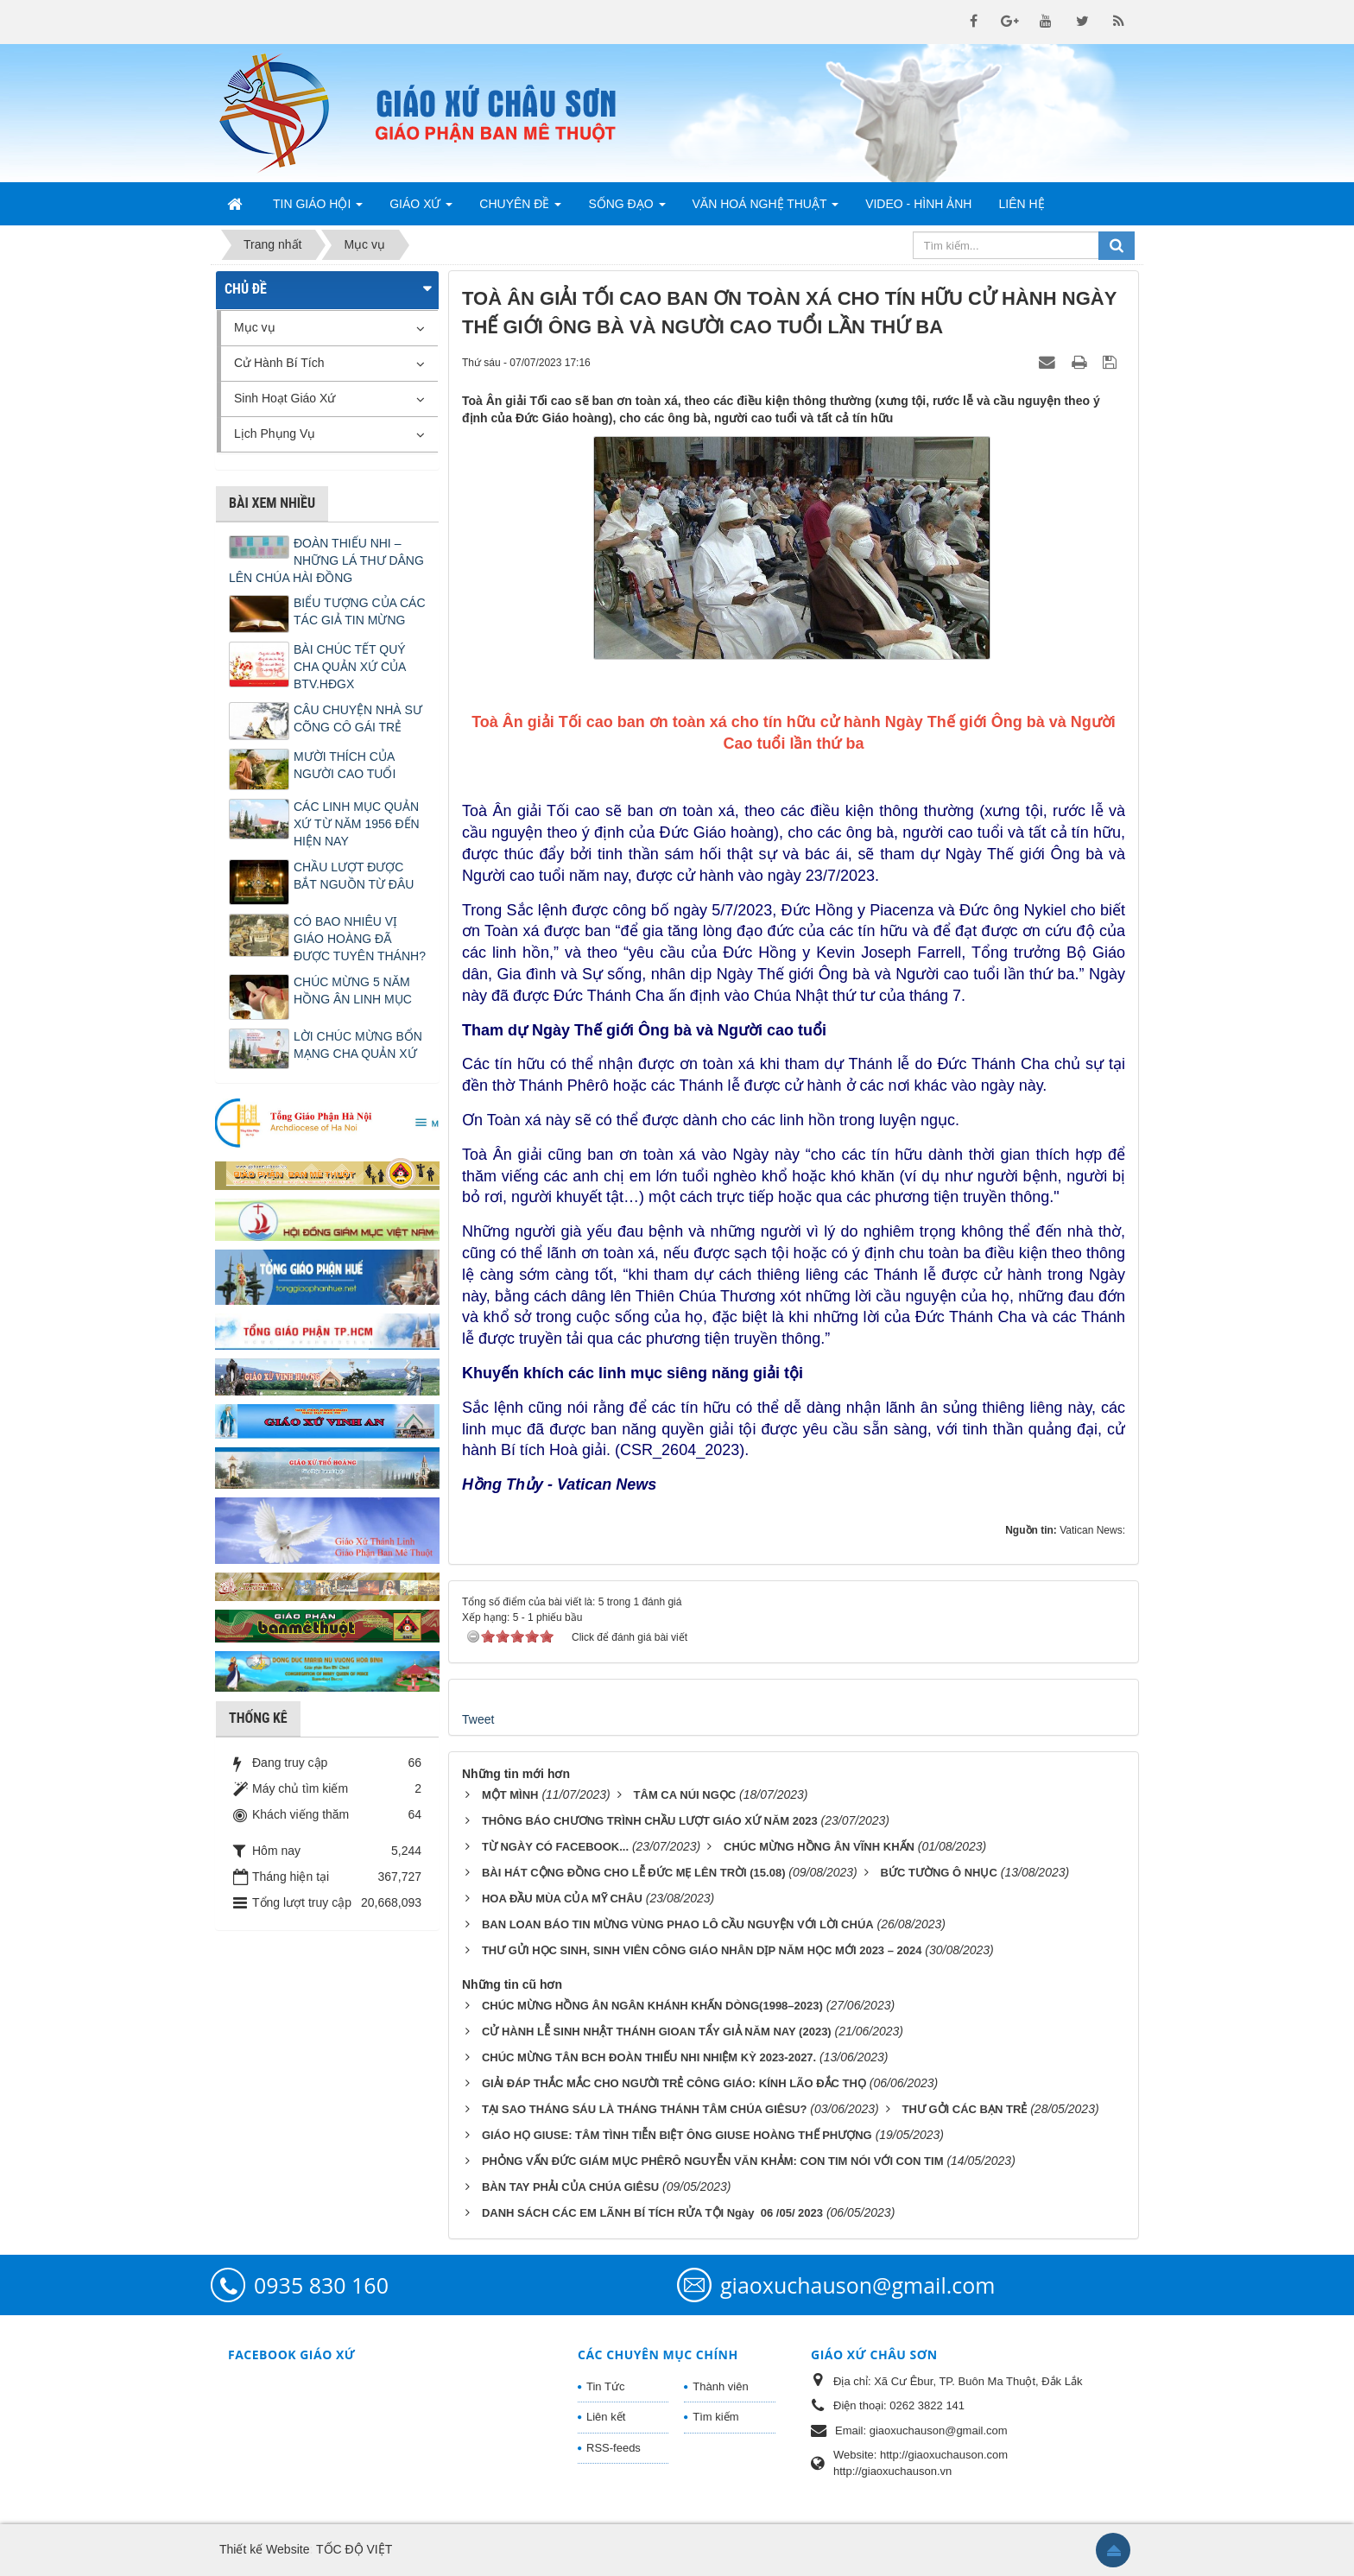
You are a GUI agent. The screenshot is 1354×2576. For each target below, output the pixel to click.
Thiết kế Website (264, 2549)
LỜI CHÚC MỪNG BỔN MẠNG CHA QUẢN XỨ (358, 1044)
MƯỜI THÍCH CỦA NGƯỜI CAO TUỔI (344, 765)
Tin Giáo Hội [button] (318, 209)
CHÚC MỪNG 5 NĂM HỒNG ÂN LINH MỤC (353, 990)
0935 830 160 (321, 2285)
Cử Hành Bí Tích (279, 363)
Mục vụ (254, 327)
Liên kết (605, 2416)
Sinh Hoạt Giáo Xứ (284, 398)
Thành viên (720, 2386)
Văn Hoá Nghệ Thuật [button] (766, 209)
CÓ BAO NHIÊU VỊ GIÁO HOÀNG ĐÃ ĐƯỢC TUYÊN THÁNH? (360, 939)
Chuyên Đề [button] (520, 209)
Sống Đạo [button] (626, 209)
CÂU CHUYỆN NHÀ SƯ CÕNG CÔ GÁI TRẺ (358, 718)
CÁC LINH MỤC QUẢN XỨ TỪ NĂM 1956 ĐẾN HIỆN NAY (357, 824)
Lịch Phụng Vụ (274, 433)
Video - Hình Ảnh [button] (918, 204)
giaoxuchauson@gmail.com (857, 2285)
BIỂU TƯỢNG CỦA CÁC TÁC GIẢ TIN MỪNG (360, 611)
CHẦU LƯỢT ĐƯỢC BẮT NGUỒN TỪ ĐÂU (354, 875)
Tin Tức (605, 2386)
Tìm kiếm (715, 2416)
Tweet (478, 1719)
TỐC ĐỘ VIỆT (354, 2549)
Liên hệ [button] (1021, 204)
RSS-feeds (613, 2447)
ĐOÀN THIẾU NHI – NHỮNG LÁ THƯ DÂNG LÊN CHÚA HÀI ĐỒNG (326, 560)
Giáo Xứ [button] (420, 209)
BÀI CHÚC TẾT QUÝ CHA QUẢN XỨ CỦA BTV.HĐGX (350, 666)
